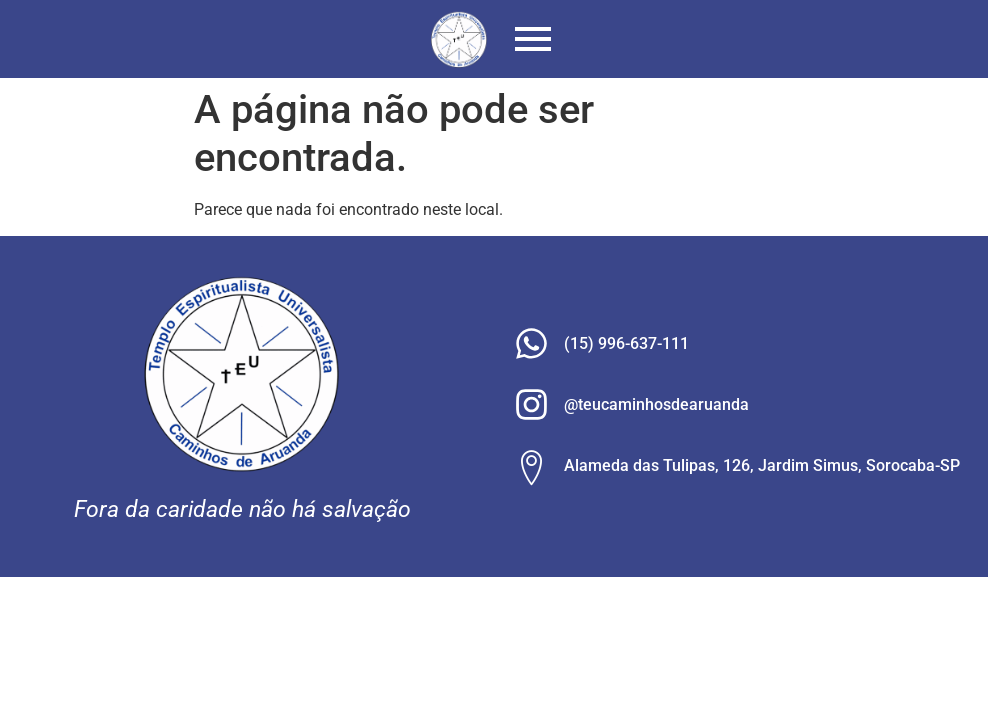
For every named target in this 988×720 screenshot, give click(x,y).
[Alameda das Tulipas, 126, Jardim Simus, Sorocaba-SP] (531, 467)
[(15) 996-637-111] (531, 346)
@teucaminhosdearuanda (656, 404)
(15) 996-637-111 (626, 343)
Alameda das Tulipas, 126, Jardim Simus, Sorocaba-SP (762, 465)
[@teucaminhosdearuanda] (531, 407)
